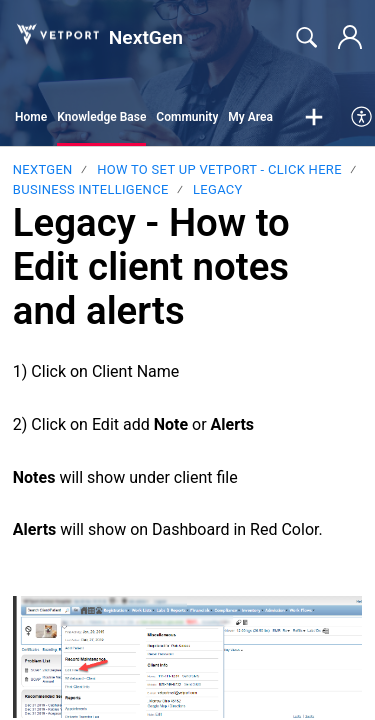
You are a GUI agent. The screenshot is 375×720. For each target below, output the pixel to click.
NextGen (43, 169)
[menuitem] (362, 118)
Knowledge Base (101, 117)
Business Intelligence (91, 189)
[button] (314, 118)
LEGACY (218, 189)
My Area (250, 117)
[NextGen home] (57, 34)
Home (31, 117)
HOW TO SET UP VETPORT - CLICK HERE (219, 169)
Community (187, 117)
